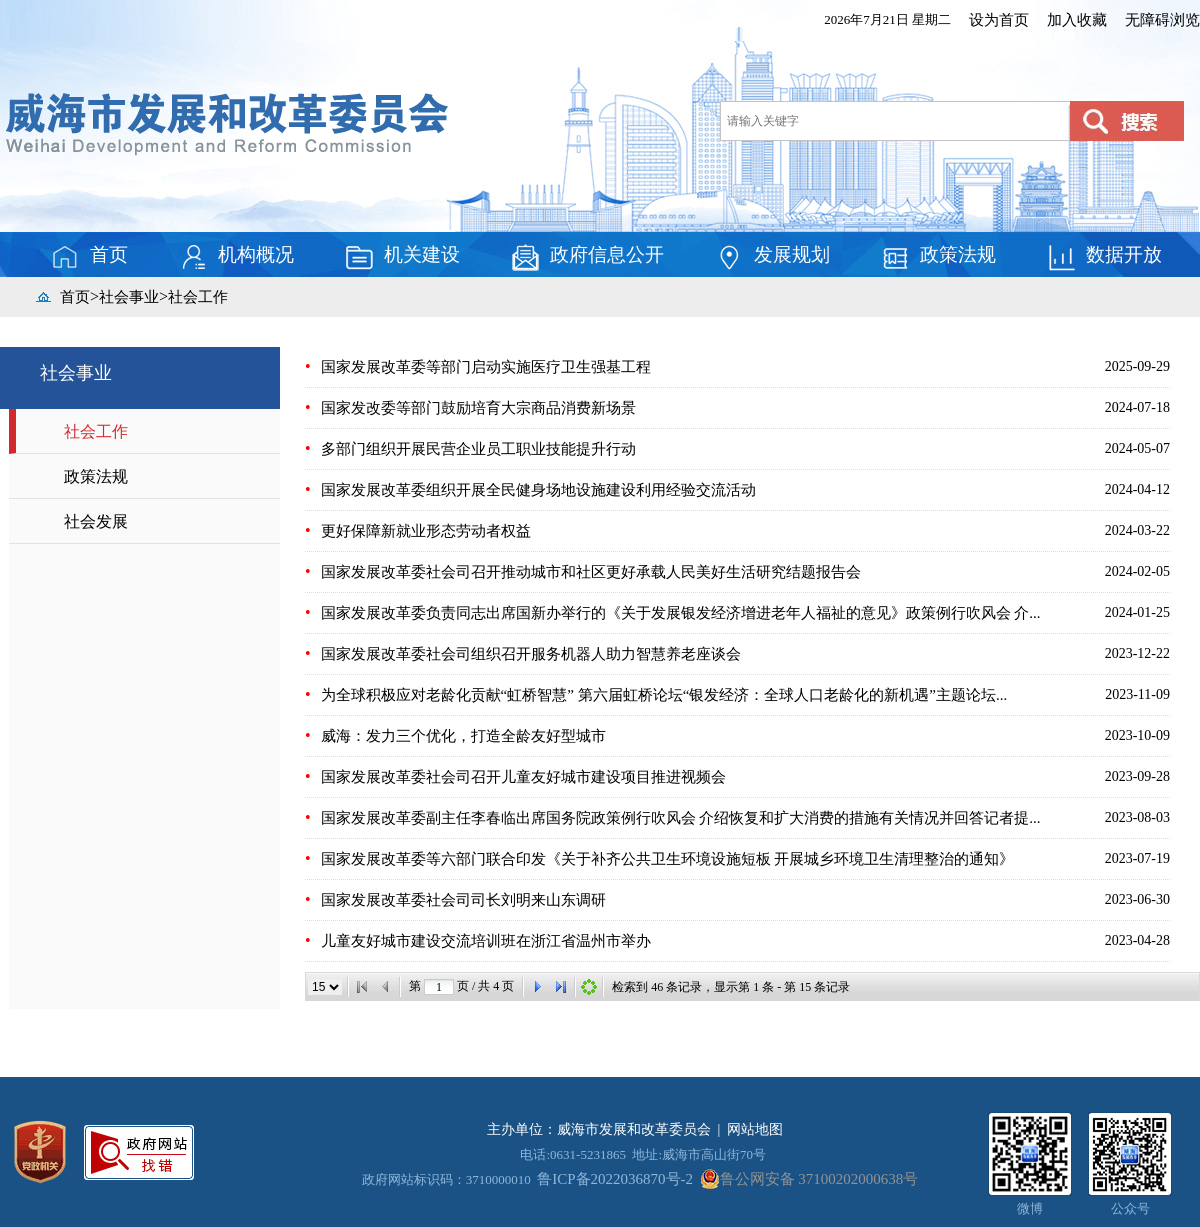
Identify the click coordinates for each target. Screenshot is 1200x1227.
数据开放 (1104, 257)
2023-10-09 (1137, 735)
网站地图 (755, 1129)
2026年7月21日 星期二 (887, 19)
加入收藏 (1077, 20)
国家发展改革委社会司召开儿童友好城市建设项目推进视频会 (523, 777)
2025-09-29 (1137, 366)
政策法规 (938, 257)
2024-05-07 (1137, 448)
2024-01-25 (1137, 612)
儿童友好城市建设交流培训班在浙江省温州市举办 (486, 941)
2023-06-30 (1137, 899)
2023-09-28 (1137, 776)
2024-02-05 (1137, 571)
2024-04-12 (1137, 489)
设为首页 (999, 20)
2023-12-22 (1137, 653)
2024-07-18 (1137, 407)
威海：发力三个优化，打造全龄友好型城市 (463, 736)
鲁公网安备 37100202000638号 (809, 1179)
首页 (89, 257)
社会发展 (96, 521)
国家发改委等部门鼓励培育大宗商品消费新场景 (478, 408)
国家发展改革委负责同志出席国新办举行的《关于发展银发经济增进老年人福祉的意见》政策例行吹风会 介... (681, 613)
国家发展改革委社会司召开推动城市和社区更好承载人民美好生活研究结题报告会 (591, 572)
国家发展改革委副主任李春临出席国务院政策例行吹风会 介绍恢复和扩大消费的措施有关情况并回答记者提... (681, 818)
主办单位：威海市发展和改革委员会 (599, 1129)
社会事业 (129, 297)
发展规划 (772, 257)
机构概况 (236, 257)
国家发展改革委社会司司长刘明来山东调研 (463, 900)
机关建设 (402, 257)
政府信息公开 (587, 257)
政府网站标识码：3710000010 (446, 1179)
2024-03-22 (1137, 530)
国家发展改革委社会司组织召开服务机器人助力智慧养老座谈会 (531, 654)
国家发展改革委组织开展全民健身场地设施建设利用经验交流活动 (538, 490)
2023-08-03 (1137, 817)
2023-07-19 (1137, 858)
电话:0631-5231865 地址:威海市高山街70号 (643, 1154)
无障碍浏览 (1162, 20)
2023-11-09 (1137, 694)
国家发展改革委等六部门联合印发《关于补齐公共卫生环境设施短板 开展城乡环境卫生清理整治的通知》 (668, 859)
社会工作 (198, 297)
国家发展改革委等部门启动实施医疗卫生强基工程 (486, 367)
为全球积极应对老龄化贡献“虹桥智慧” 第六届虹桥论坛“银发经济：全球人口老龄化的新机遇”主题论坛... (664, 695)
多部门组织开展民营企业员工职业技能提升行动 (478, 449)
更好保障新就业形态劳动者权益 (426, 531)
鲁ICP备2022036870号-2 (615, 1179)
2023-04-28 (1137, 940)
